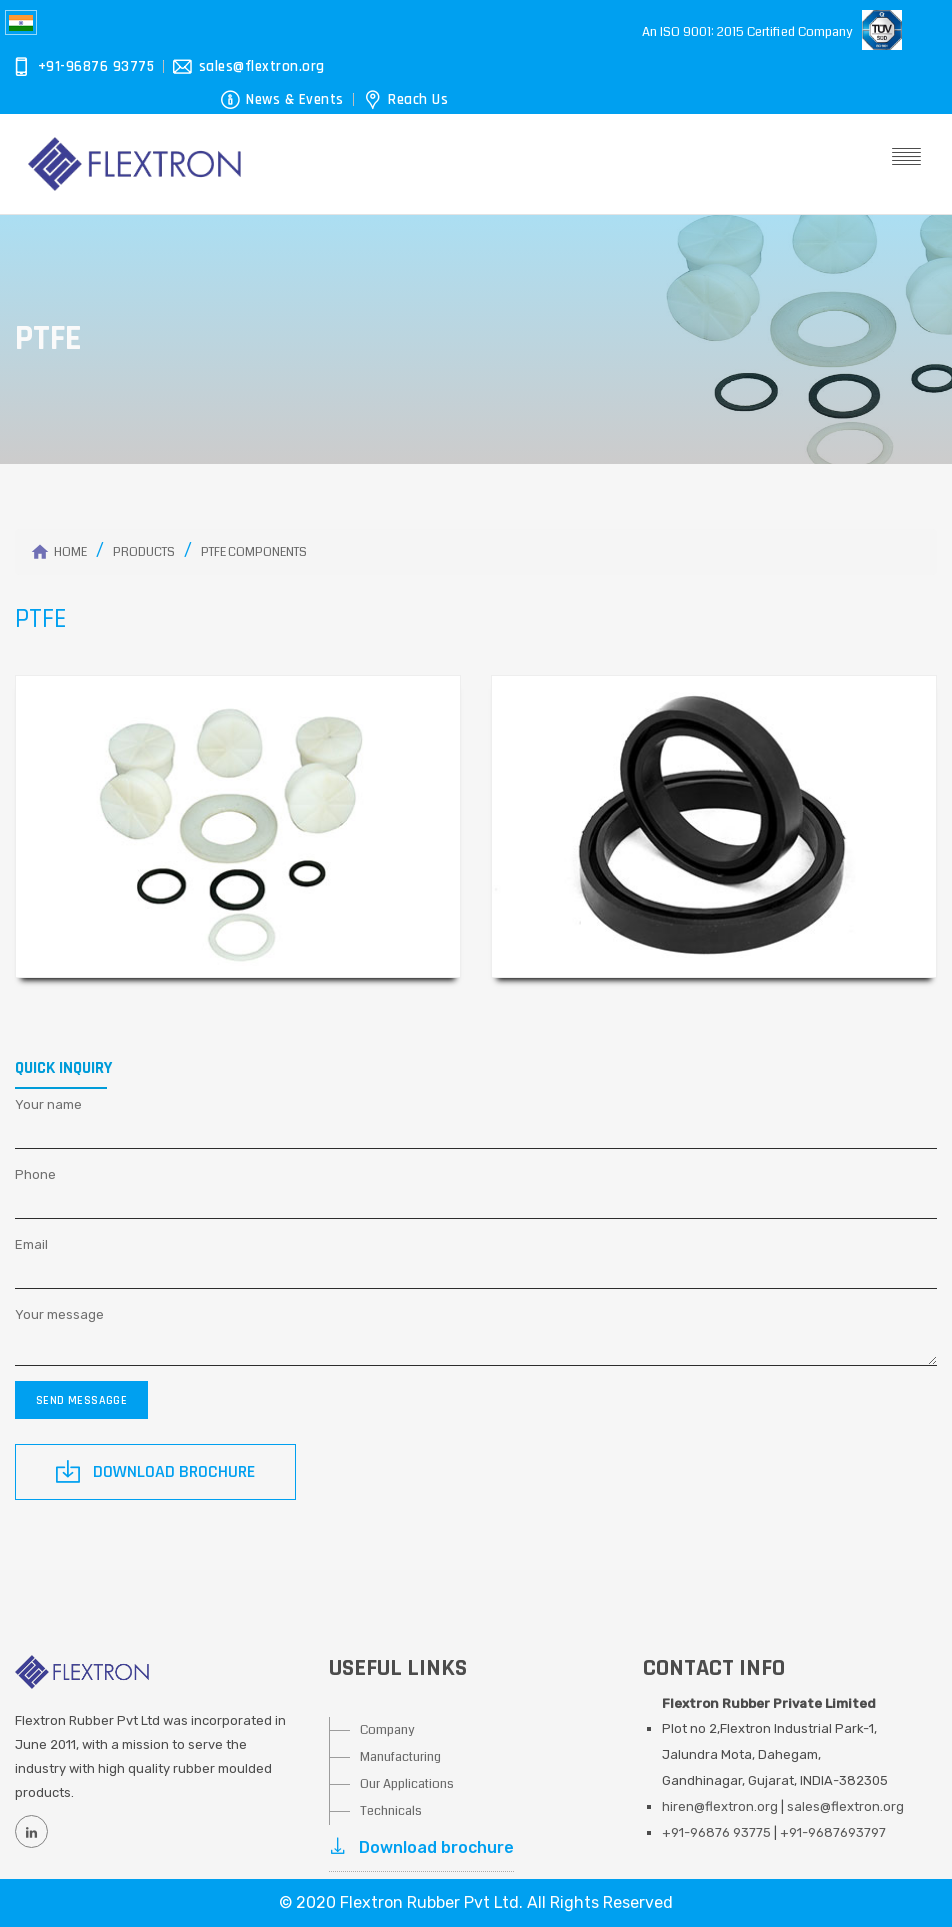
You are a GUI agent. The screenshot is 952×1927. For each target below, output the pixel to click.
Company (387, 1730)
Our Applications (407, 1784)
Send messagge (81, 1400)
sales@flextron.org (845, 1806)
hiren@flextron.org (720, 1806)
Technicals (391, 1811)
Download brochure (421, 1847)
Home (70, 552)
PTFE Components (254, 552)
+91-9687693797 (833, 1832)
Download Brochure (155, 1471)
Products (144, 552)
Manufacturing (400, 1757)
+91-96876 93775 (716, 1832)
